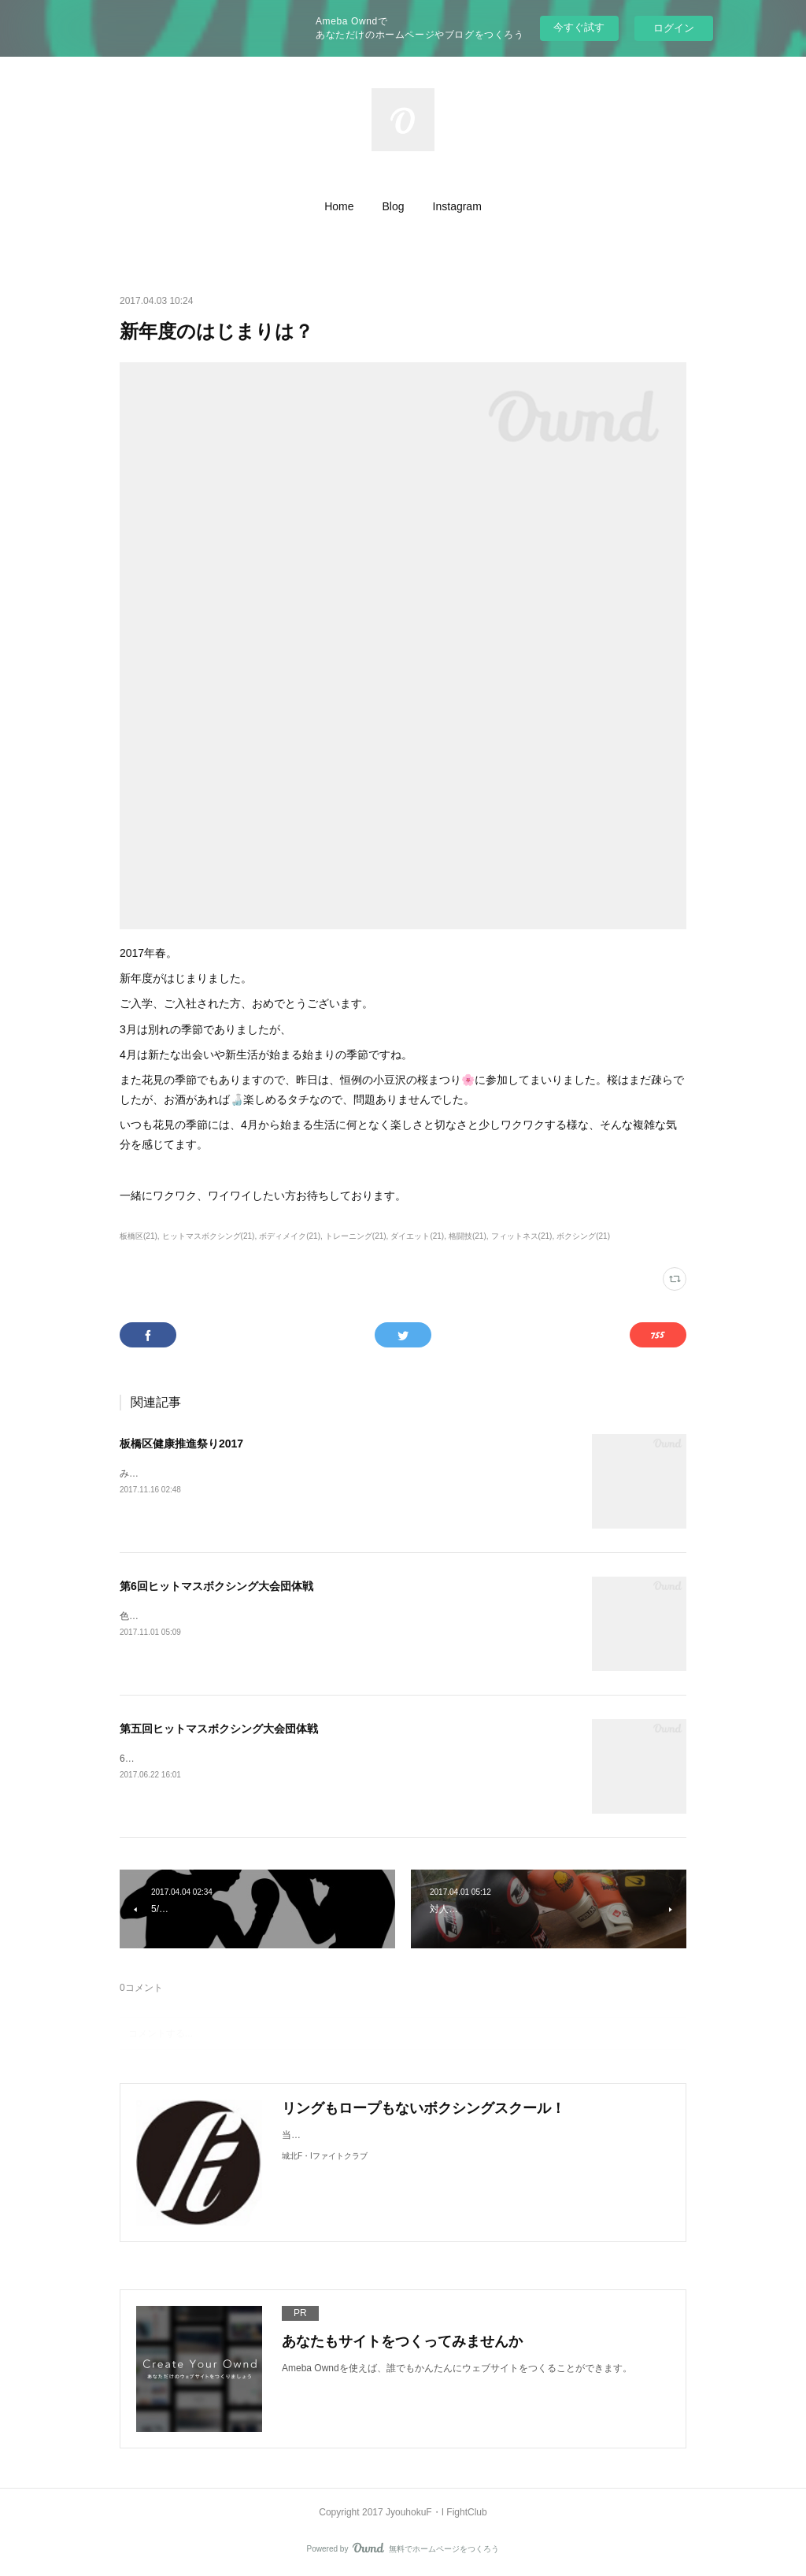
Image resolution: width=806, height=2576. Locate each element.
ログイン (673, 28)
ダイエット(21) (417, 1236)
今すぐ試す (578, 27)
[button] (338, 206)
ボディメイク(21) (289, 1236)
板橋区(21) (138, 1236)
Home (338, 206)
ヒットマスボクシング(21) (208, 1236)
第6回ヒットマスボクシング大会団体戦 (216, 1586)
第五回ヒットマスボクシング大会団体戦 (219, 1728)
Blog (394, 206)
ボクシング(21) (583, 1236)
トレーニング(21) (355, 1236)
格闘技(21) (467, 1236)
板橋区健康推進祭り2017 (181, 1443)
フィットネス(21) (522, 1236)
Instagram (457, 206)
